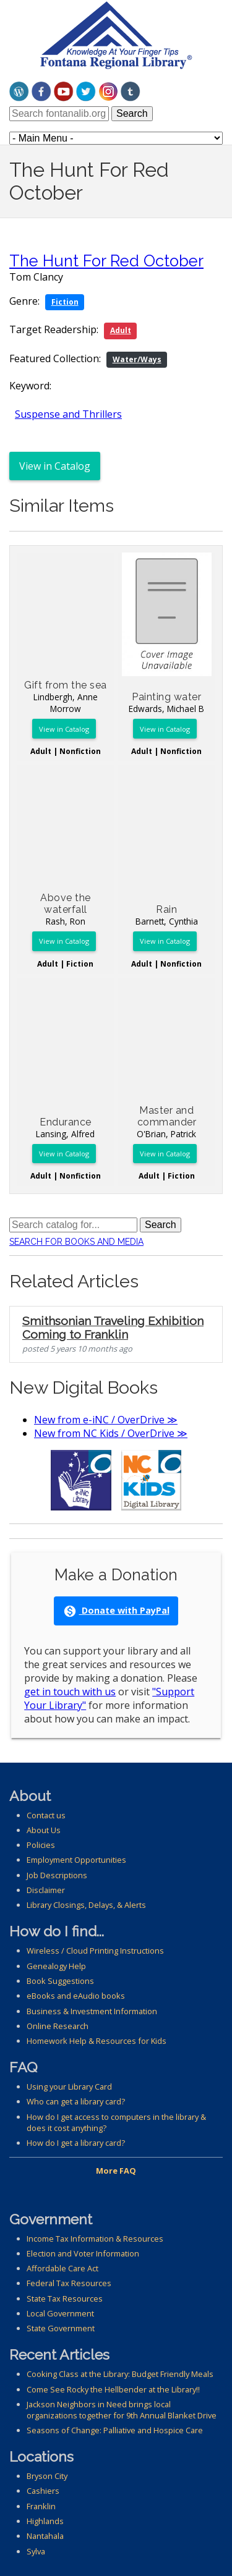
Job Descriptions (57, 1875)
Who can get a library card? (76, 2101)
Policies (41, 1844)
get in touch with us (70, 1691)
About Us (44, 1830)
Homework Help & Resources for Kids (96, 2040)
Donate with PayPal (116, 1611)
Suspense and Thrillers (68, 414)
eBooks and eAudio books (76, 1995)
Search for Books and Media (76, 1242)
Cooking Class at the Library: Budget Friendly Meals (120, 2373)
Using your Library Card (69, 2086)
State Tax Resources (65, 2298)
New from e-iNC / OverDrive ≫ (106, 1419)
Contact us (46, 1815)
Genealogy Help (56, 1966)
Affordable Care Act (62, 2268)
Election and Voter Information (83, 2253)
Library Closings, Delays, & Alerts (86, 1904)
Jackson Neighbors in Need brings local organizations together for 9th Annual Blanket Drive (122, 2410)
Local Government (60, 2313)
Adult (120, 330)
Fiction (65, 302)
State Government (61, 2328)
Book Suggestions (60, 1980)
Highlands (45, 2521)
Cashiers (43, 2490)
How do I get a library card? (76, 2142)
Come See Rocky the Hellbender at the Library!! (113, 2389)
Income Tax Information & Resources (95, 2238)
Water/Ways (137, 359)
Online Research (57, 2026)
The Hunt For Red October (106, 261)
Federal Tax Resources (69, 2283)
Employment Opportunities (76, 1859)
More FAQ (116, 2170)
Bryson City (47, 2475)
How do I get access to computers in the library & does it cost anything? (116, 2122)
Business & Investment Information (92, 2011)
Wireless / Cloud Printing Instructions (95, 1950)
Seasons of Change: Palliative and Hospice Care (115, 2430)
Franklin (41, 2506)
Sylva (36, 2551)
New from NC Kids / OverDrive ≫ (110, 1433)
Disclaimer (46, 1890)
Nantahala (45, 2535)
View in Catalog (54, 466)
